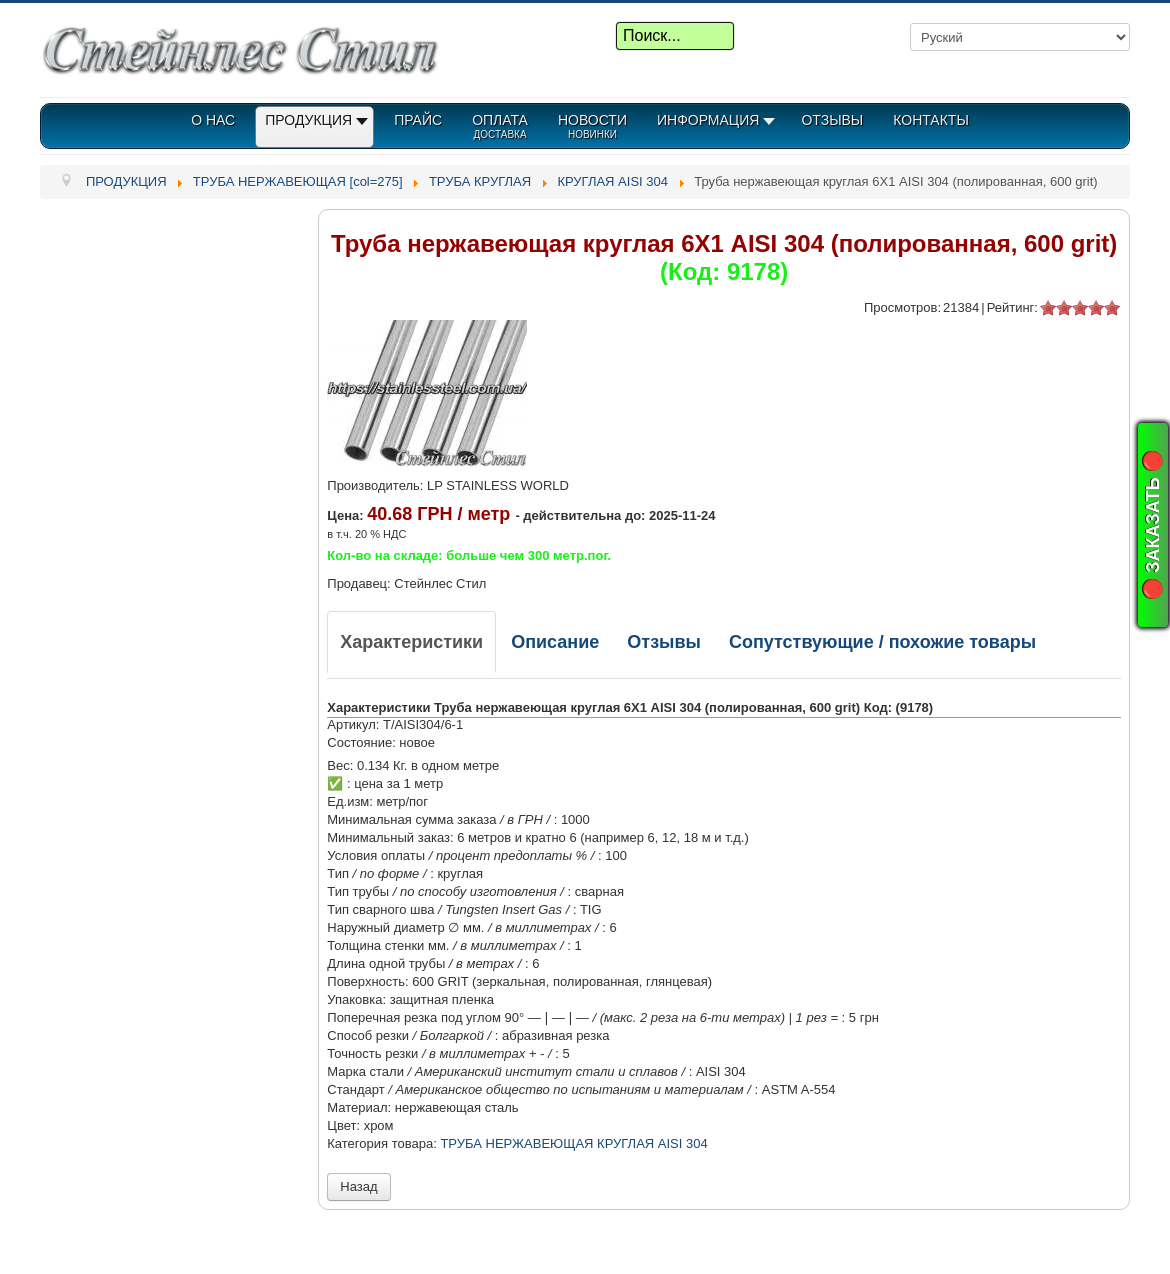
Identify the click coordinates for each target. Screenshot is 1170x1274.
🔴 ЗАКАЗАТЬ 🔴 (1153, 525)
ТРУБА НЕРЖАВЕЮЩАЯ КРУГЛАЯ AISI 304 (573, 1143)
